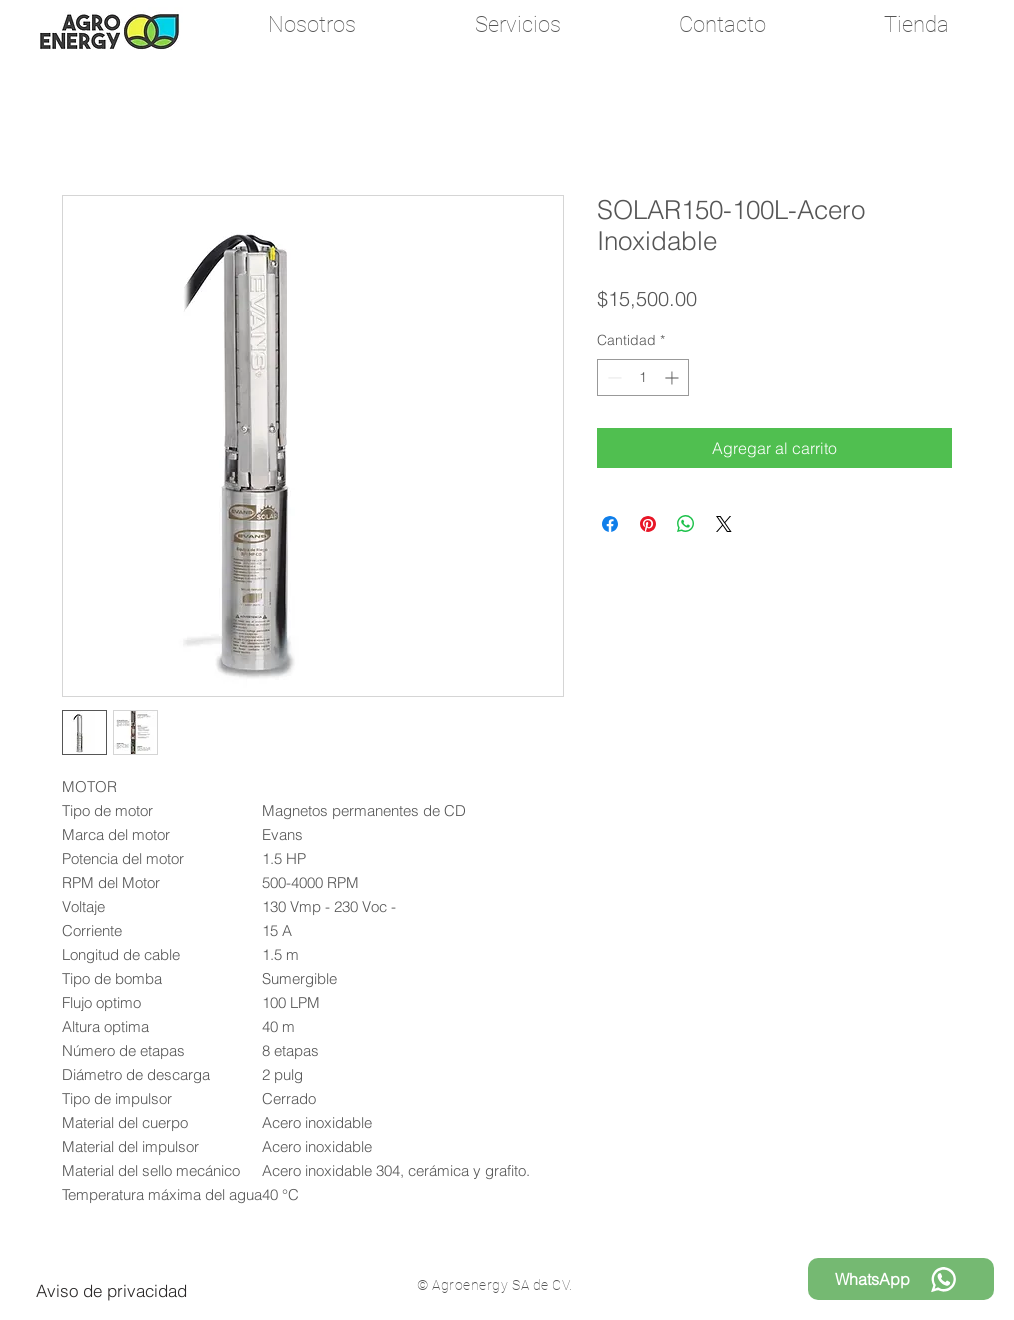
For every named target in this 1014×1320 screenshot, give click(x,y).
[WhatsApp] (901, 1279)
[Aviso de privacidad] (111, 1290)
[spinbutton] (643, 377)
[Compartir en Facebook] (610, 524)
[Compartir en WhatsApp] (686, 524)
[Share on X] (724, 524)
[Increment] (673, 377)
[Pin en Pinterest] (648, 524)
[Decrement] (612, 377)
